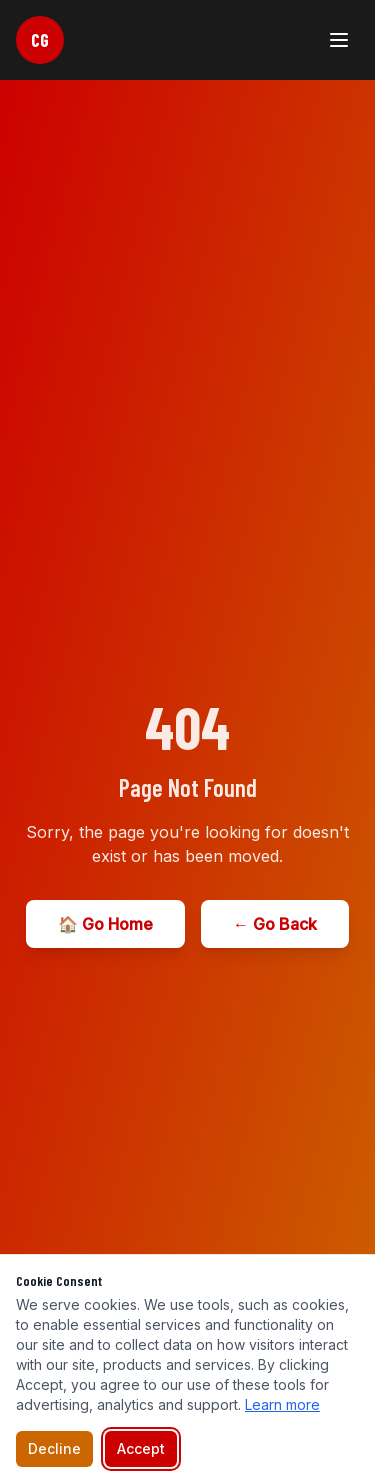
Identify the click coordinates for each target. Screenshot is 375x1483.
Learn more (282, 1404)
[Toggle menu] (339, 40)
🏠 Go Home (105, 924)
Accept (141, 1448)
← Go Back (275, 924)
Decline (54, 1448)
